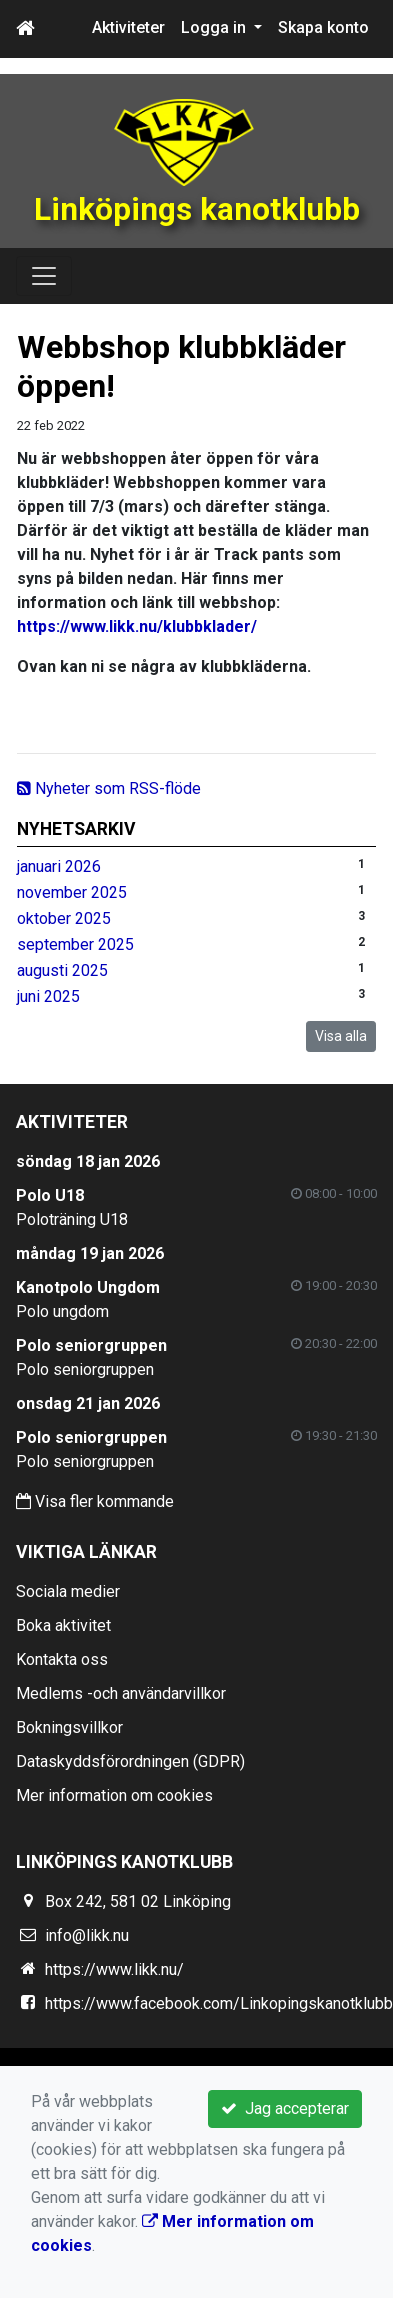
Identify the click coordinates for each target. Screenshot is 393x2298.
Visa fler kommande (95, 1501)
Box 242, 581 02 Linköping (138, 1901)
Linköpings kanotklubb (197, 209)
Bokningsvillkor (69, 1727)
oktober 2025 (64, 918)
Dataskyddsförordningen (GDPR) (130, 1761)
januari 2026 (59, 866)
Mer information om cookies (114, 1795)
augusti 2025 (62, 970)
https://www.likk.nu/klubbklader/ (137, 626)
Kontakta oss (62, 1659)
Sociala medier (68, 1591)
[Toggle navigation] (44, 276)
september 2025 (75, 944)
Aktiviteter (128, 27)
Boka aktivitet (63, 1625)
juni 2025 (48, 996)
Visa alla (341, 1036)
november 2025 (72, 892)
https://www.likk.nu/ (114, 1969)
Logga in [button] (215, 27)
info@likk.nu (87, 1935)
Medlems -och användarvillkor (121, 1693)
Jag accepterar (285, 2108)
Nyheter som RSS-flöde (109, 788)
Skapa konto (323, 27)
